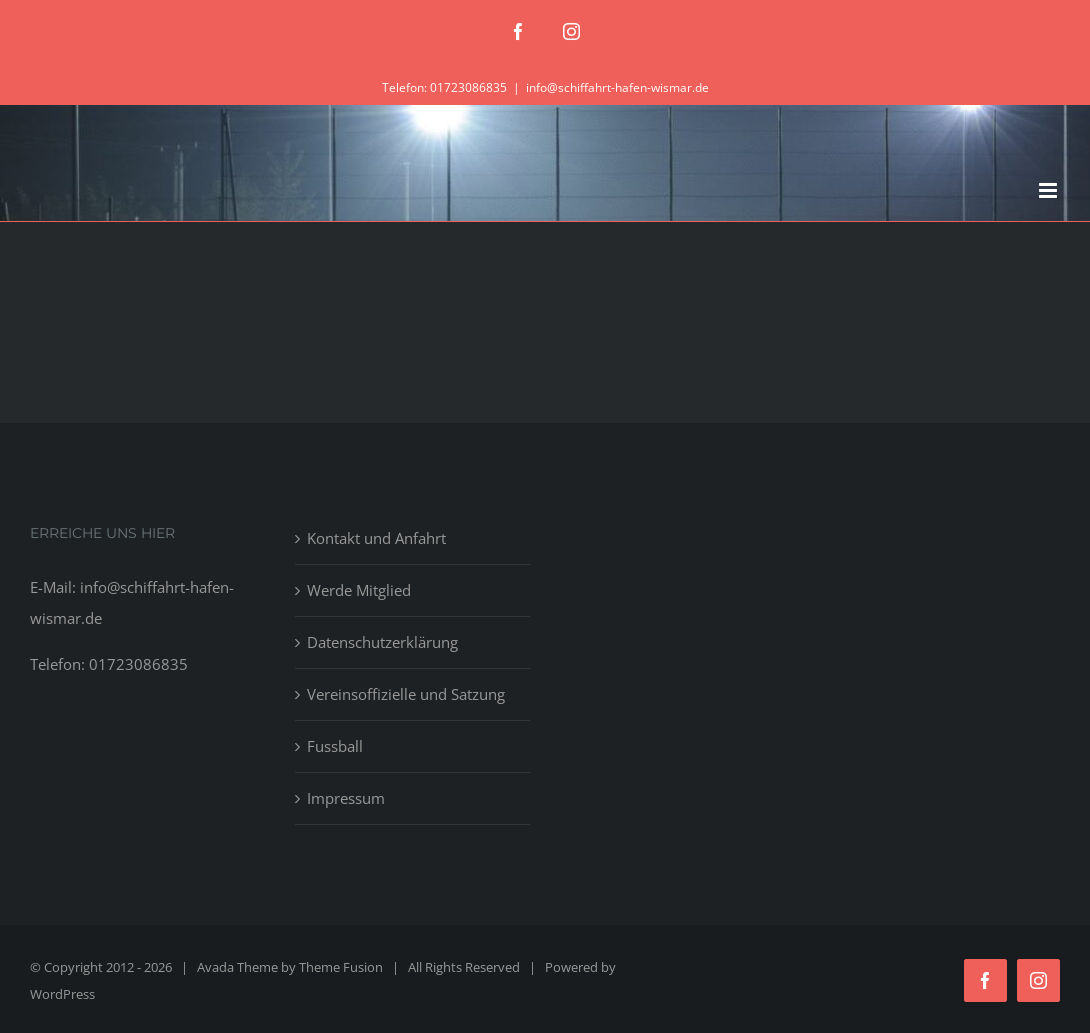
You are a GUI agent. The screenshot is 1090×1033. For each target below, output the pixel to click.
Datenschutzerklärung (382, 642)
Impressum (346, 798)
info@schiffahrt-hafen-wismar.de (617, 87)
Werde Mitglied (359, 590)
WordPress (62, 994)
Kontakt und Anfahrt (376, 538)
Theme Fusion (341, 967)
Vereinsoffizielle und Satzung (406, 694)
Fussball (335, 746)
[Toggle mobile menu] (1049, 190)
